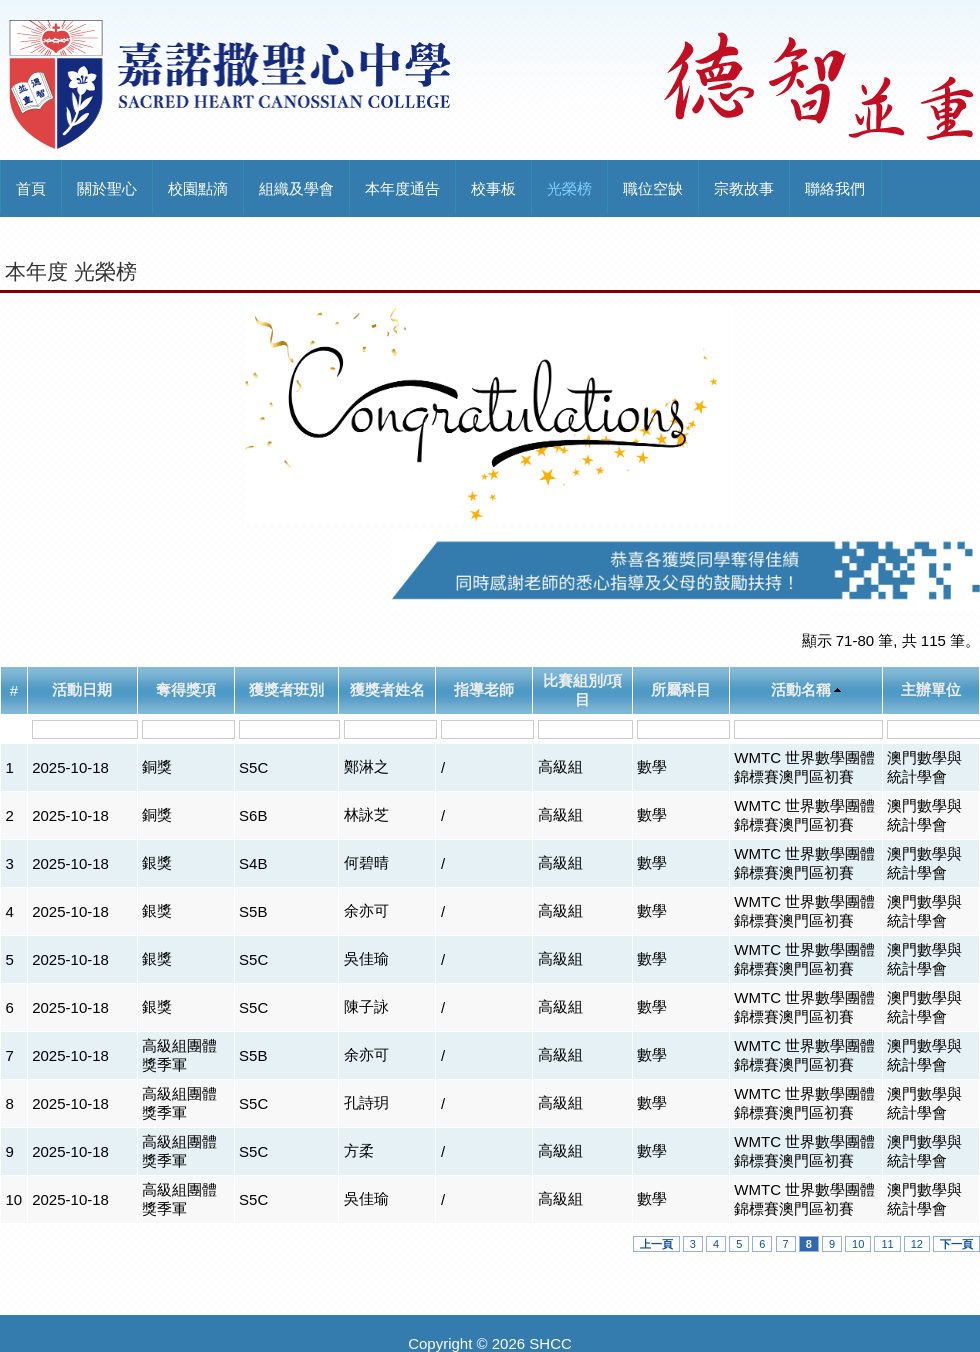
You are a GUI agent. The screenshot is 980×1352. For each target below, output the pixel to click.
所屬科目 (681, 689)
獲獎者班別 (286, 689)
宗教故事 (744, 188)
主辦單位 (931, 689)
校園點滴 (198, 188)
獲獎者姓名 (387, 689)
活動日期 (82, 689)
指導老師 (484, 689)
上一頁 (656, 1244)
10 (858, 1244)
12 (917, 1244)
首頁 (31, 188)
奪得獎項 (186, 689)
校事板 (493, 188)
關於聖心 (107, 188)
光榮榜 (569, 188)
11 (887, 1244)
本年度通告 (402, 188)
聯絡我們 (835, 188)
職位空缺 (653, 188)
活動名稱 (801, 689)
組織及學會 (296, 188)
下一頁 (956, 1244)
